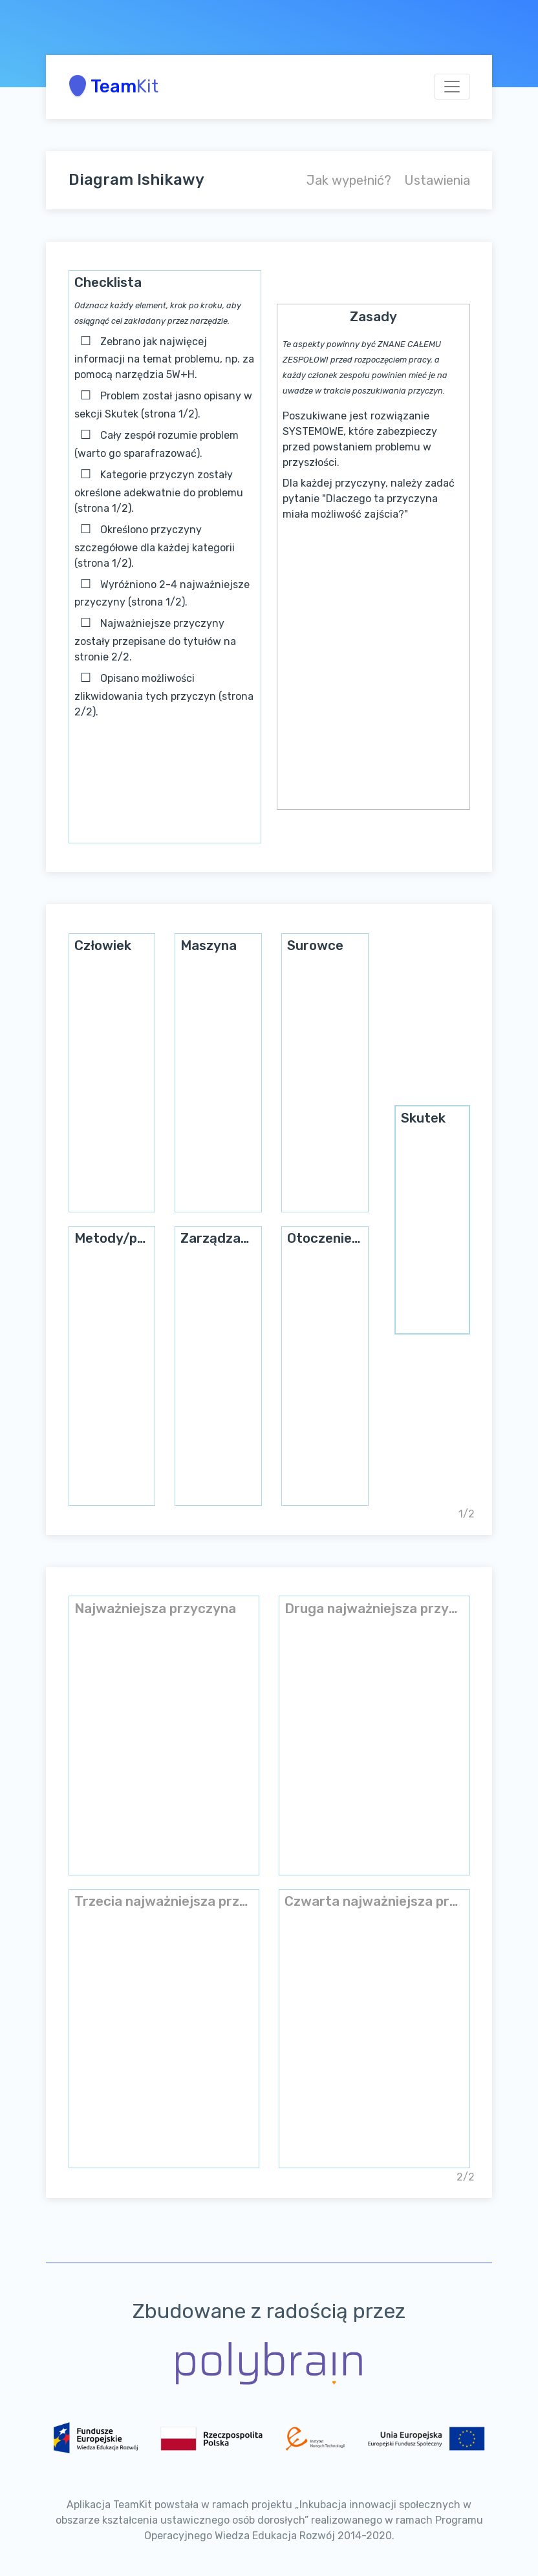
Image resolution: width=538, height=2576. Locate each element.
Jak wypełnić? (349, 180)
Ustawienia (437, 180)
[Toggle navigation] (452, 87)
